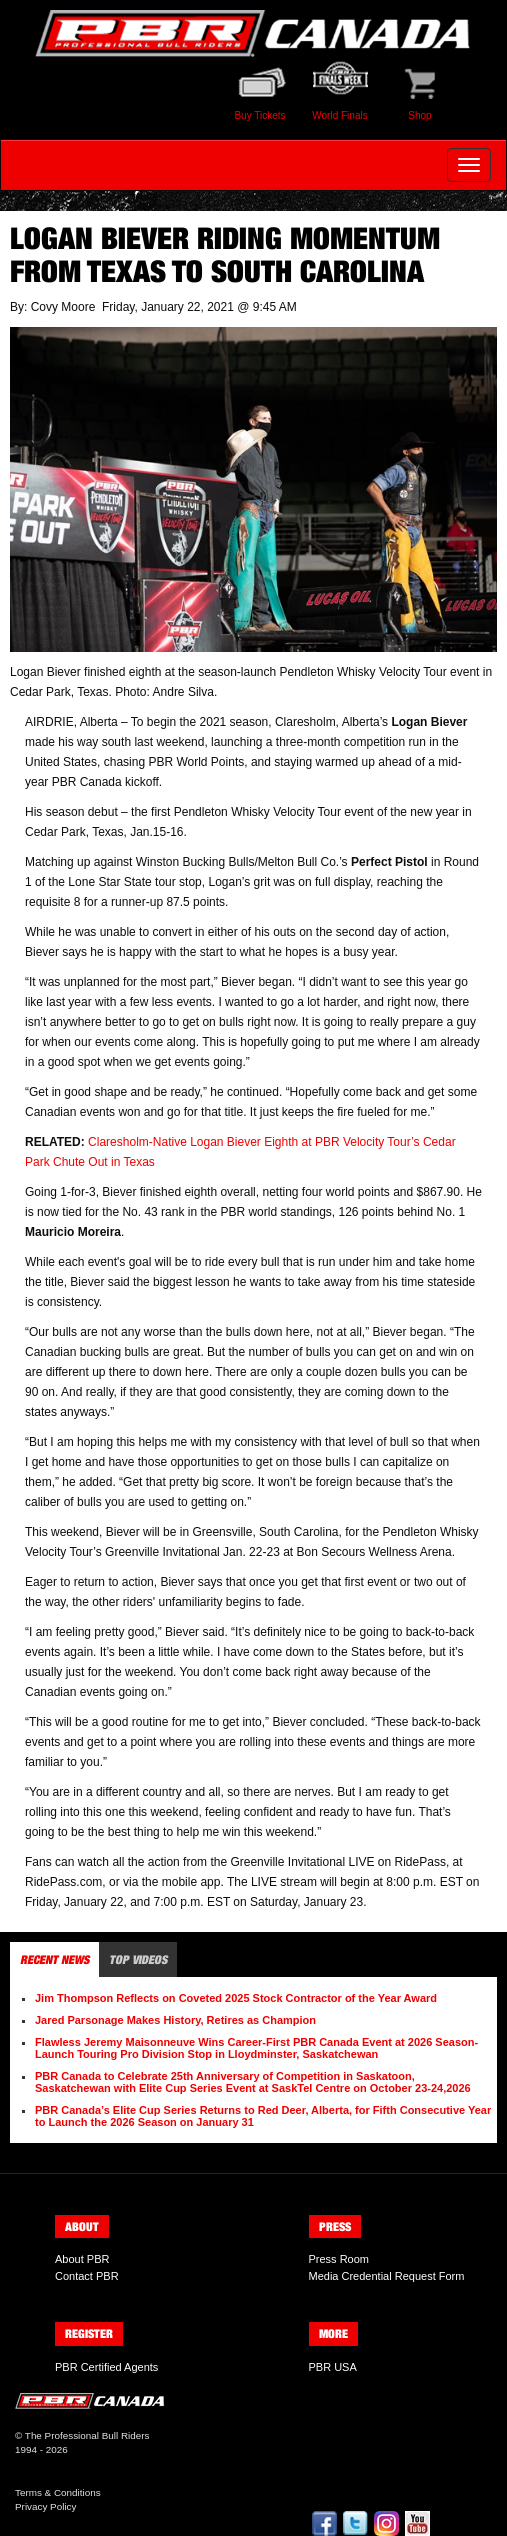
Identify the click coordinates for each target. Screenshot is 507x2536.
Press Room (339, 2259)
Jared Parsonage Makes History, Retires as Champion (175, 2020)
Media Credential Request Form (387, 2276)
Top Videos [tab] (138, 1959)
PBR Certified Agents (106, 2367)
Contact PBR (87, 2276)
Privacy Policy (45, 2506)
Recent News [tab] (54, 1959)
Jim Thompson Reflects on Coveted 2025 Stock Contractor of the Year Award (236, 1998)
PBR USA (333, 2367)
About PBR (82, 2259)
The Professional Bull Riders (87, 2435)
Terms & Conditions (58, 2492)
